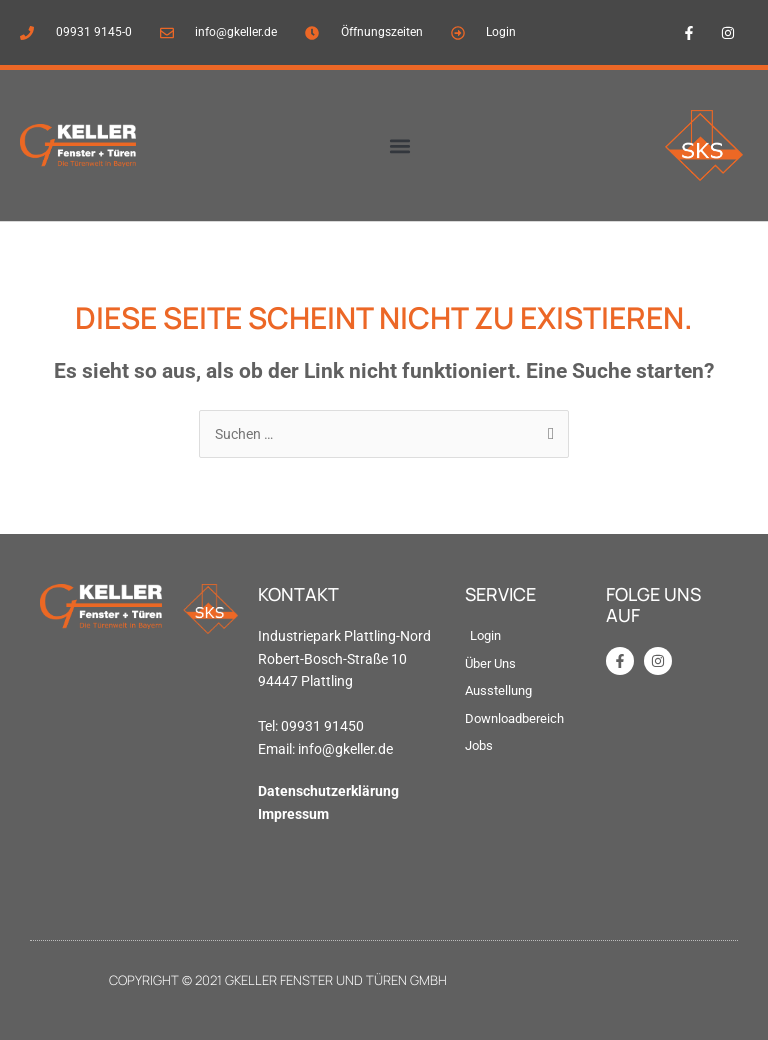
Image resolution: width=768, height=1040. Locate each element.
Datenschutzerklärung (328, 791)
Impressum (293, 814)
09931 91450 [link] (322, 726)
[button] (399, 145)
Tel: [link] (269, 726)
